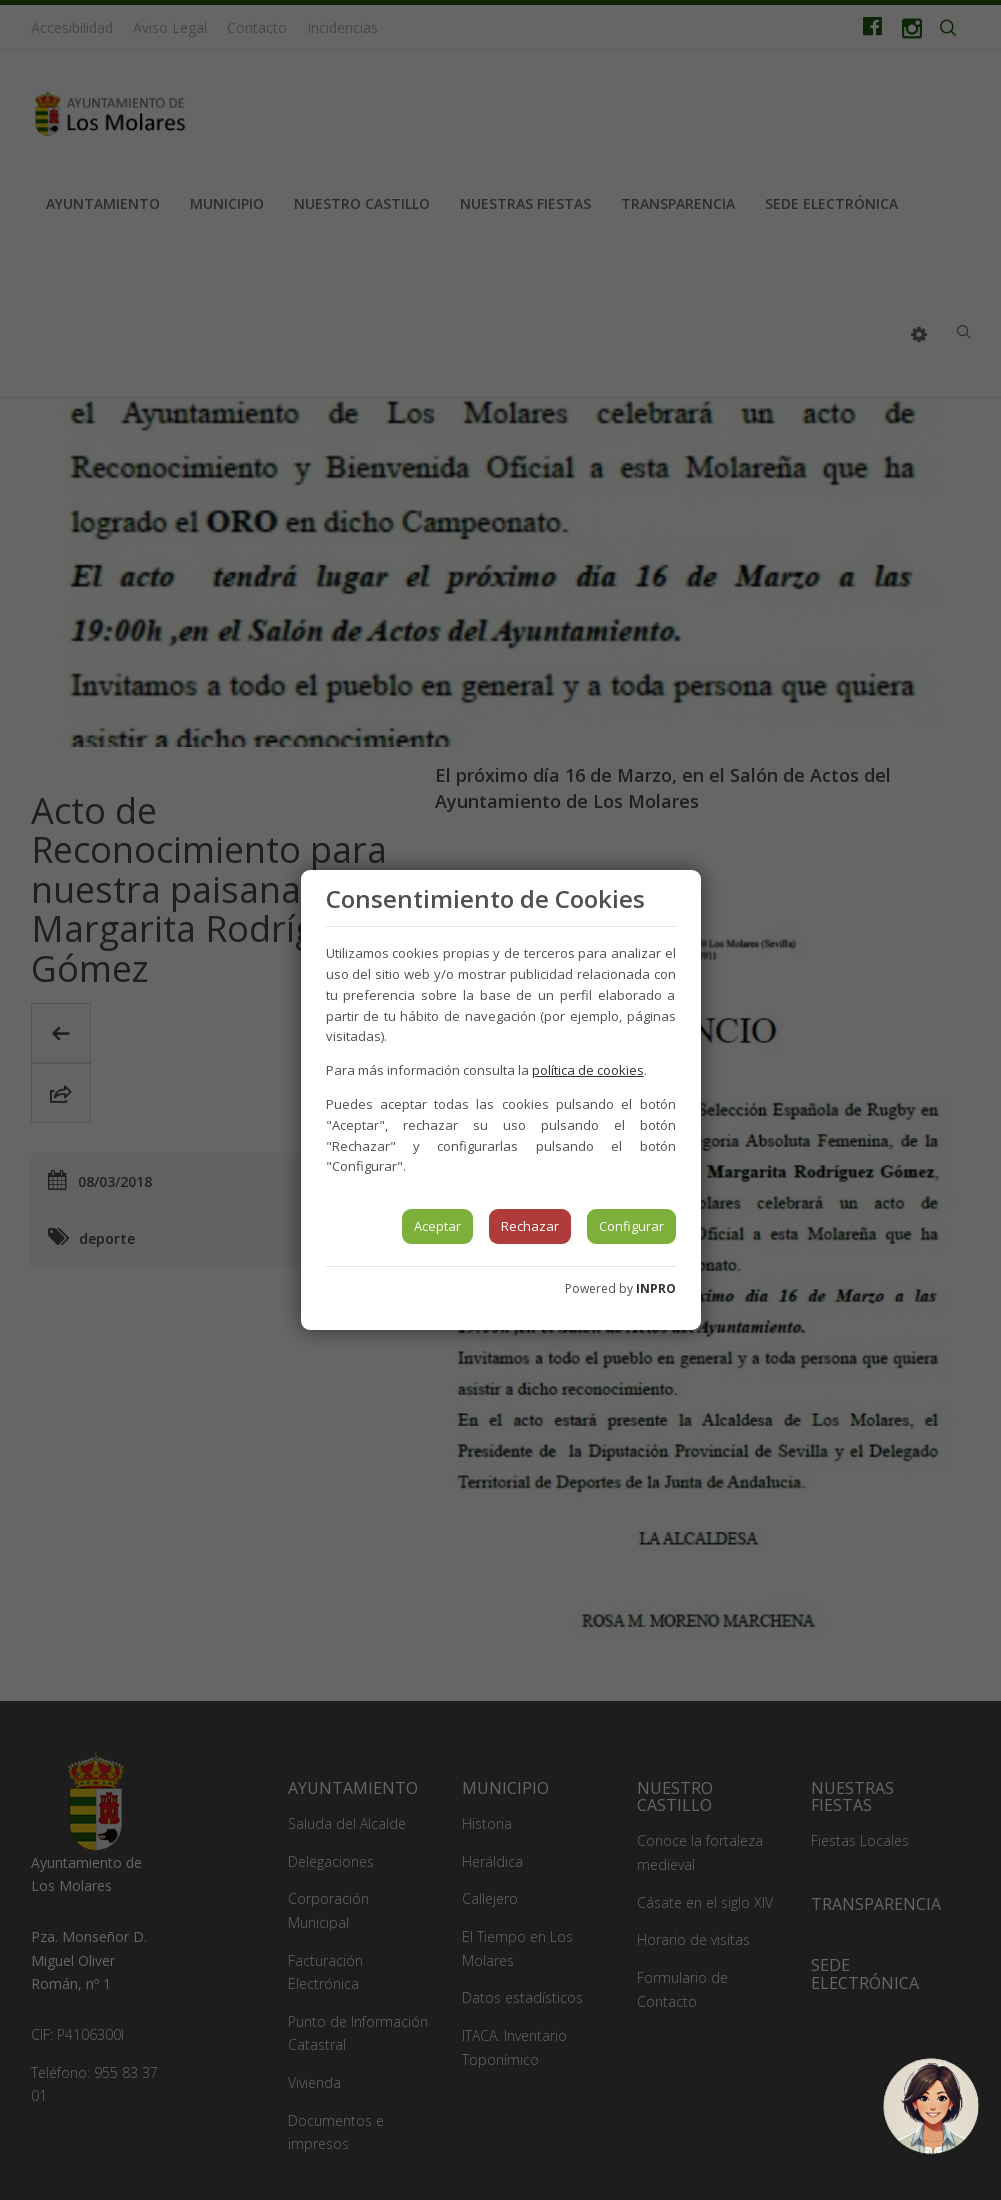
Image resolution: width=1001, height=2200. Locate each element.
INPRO (656, 1288)
